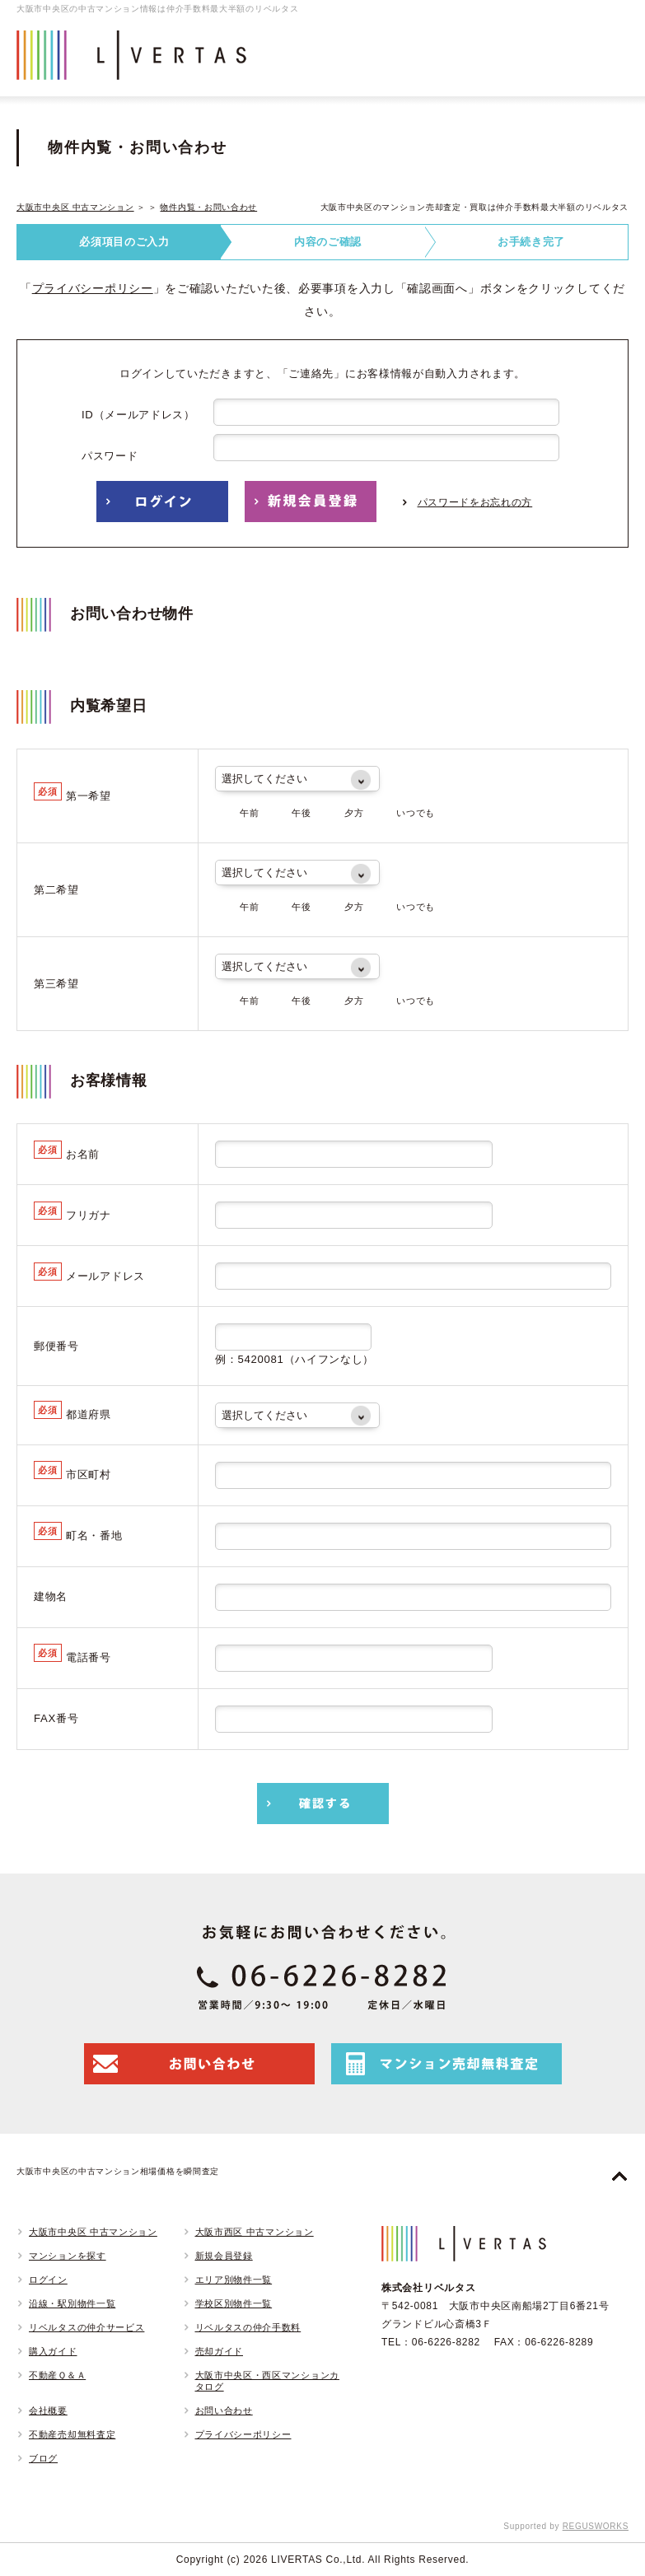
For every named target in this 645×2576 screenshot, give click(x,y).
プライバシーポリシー (92, 288)
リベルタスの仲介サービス (86, 2327)
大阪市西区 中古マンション (254, 2232)
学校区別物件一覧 (234, 2303)
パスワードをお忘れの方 (475, 502)
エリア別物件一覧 (234, 2279)
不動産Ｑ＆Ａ (57, 2375)
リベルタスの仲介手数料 (248, 2327)
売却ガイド (219, 2351)
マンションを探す (67, 2256)
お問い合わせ (224, 2410)
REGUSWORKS (596, 2526)
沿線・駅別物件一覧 (72, 2303)
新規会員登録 (224, 2256)
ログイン (48, 2279)
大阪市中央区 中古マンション (75, 207)
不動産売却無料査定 (72, 2434)
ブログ (43, 2458)
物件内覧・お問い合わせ (208, 207)
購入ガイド (53, 2351)
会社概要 (48, 2410)
